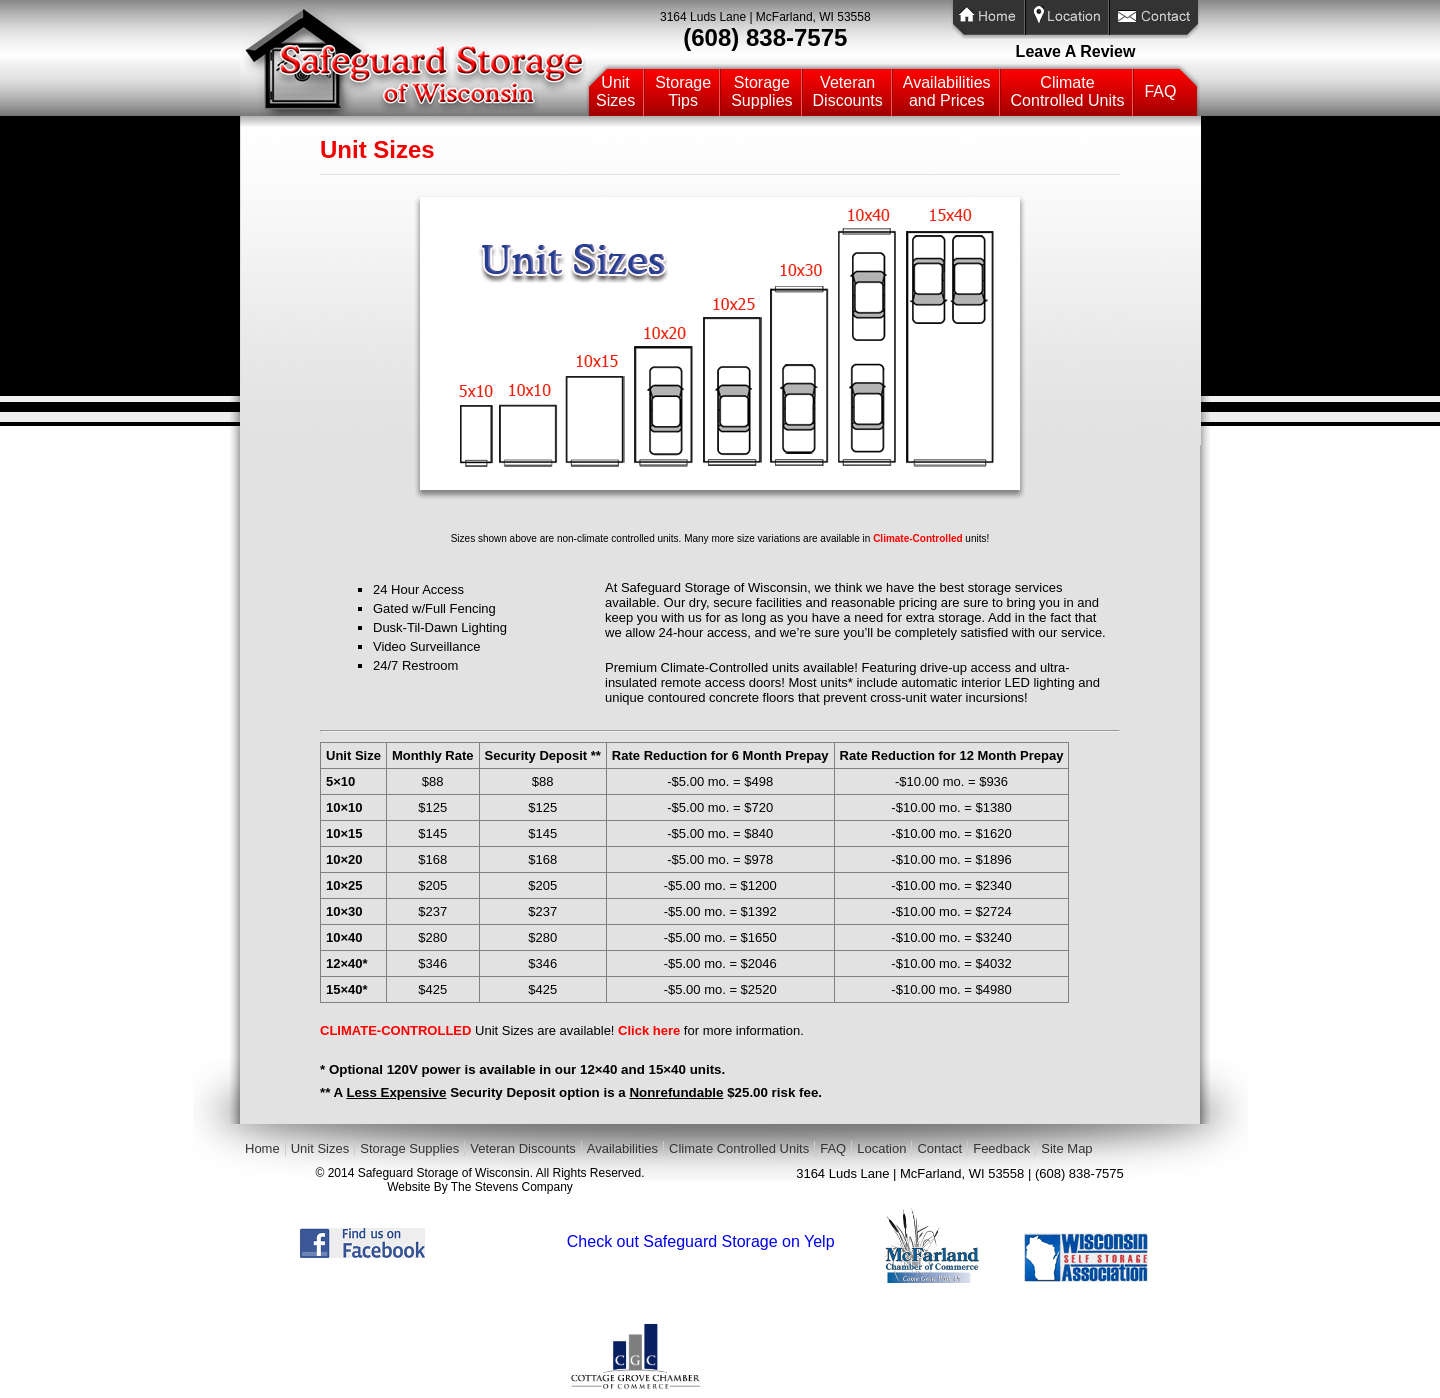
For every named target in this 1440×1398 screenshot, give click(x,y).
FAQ (1160, 91)
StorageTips (683, 91)
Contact (939, 1148)
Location (881, 1148)
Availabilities (622, 1148)
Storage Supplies (409, 1148)
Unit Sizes (320, 1148)
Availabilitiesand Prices (947, 91)
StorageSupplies (761, 91)
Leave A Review (1076, 51)
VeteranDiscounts (848, 91)
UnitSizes (615, 91)
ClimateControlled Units (1068, 91)
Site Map (1066, 1148)
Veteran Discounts (523, 1148)
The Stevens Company (512, 1187)
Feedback (1001, 1148)
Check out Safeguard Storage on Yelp (701, 1241)
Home (262, 1148)
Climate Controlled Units (739, 1148)
